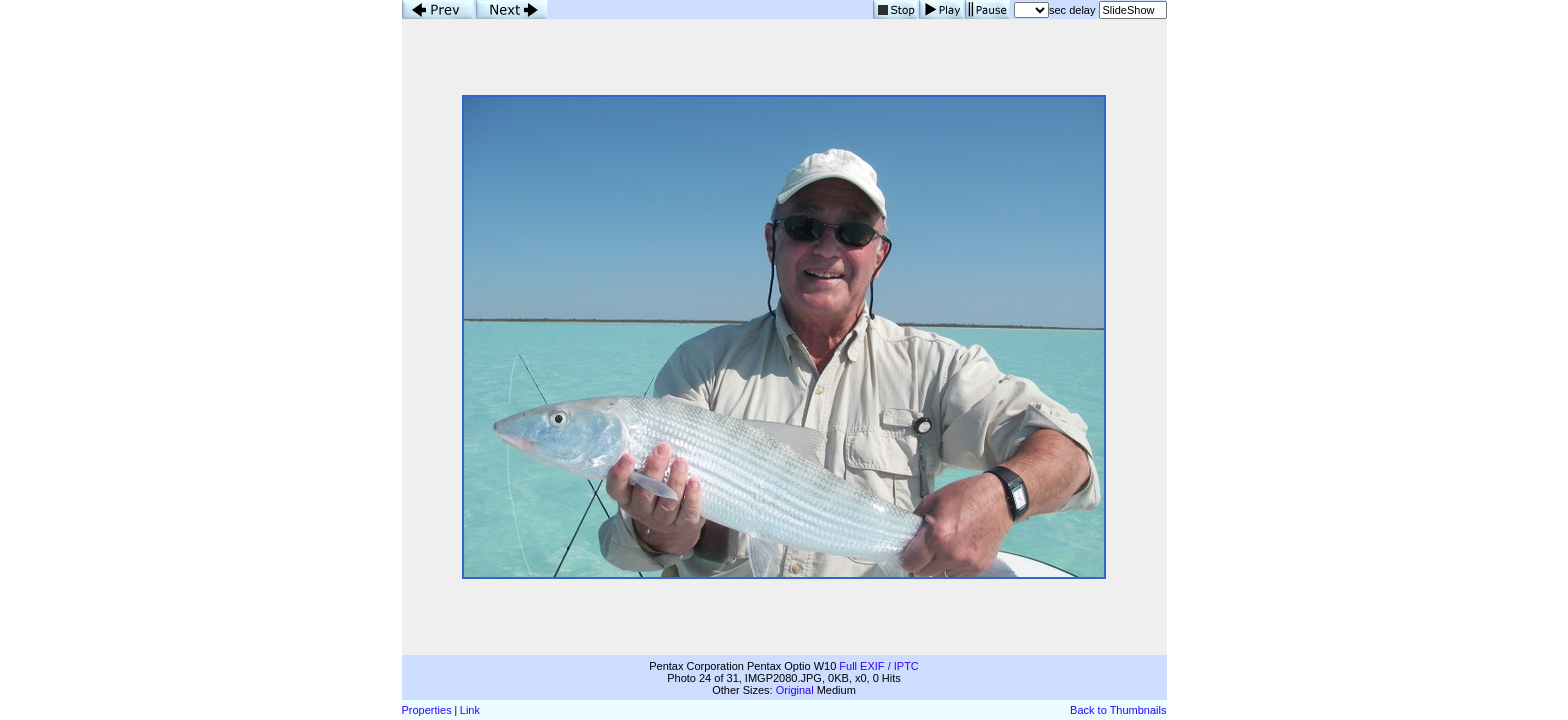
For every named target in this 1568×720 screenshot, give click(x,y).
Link (470, 710)
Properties (427, 710)
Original (795, 690)
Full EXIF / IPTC (878, 666)
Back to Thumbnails (1118, 710)
